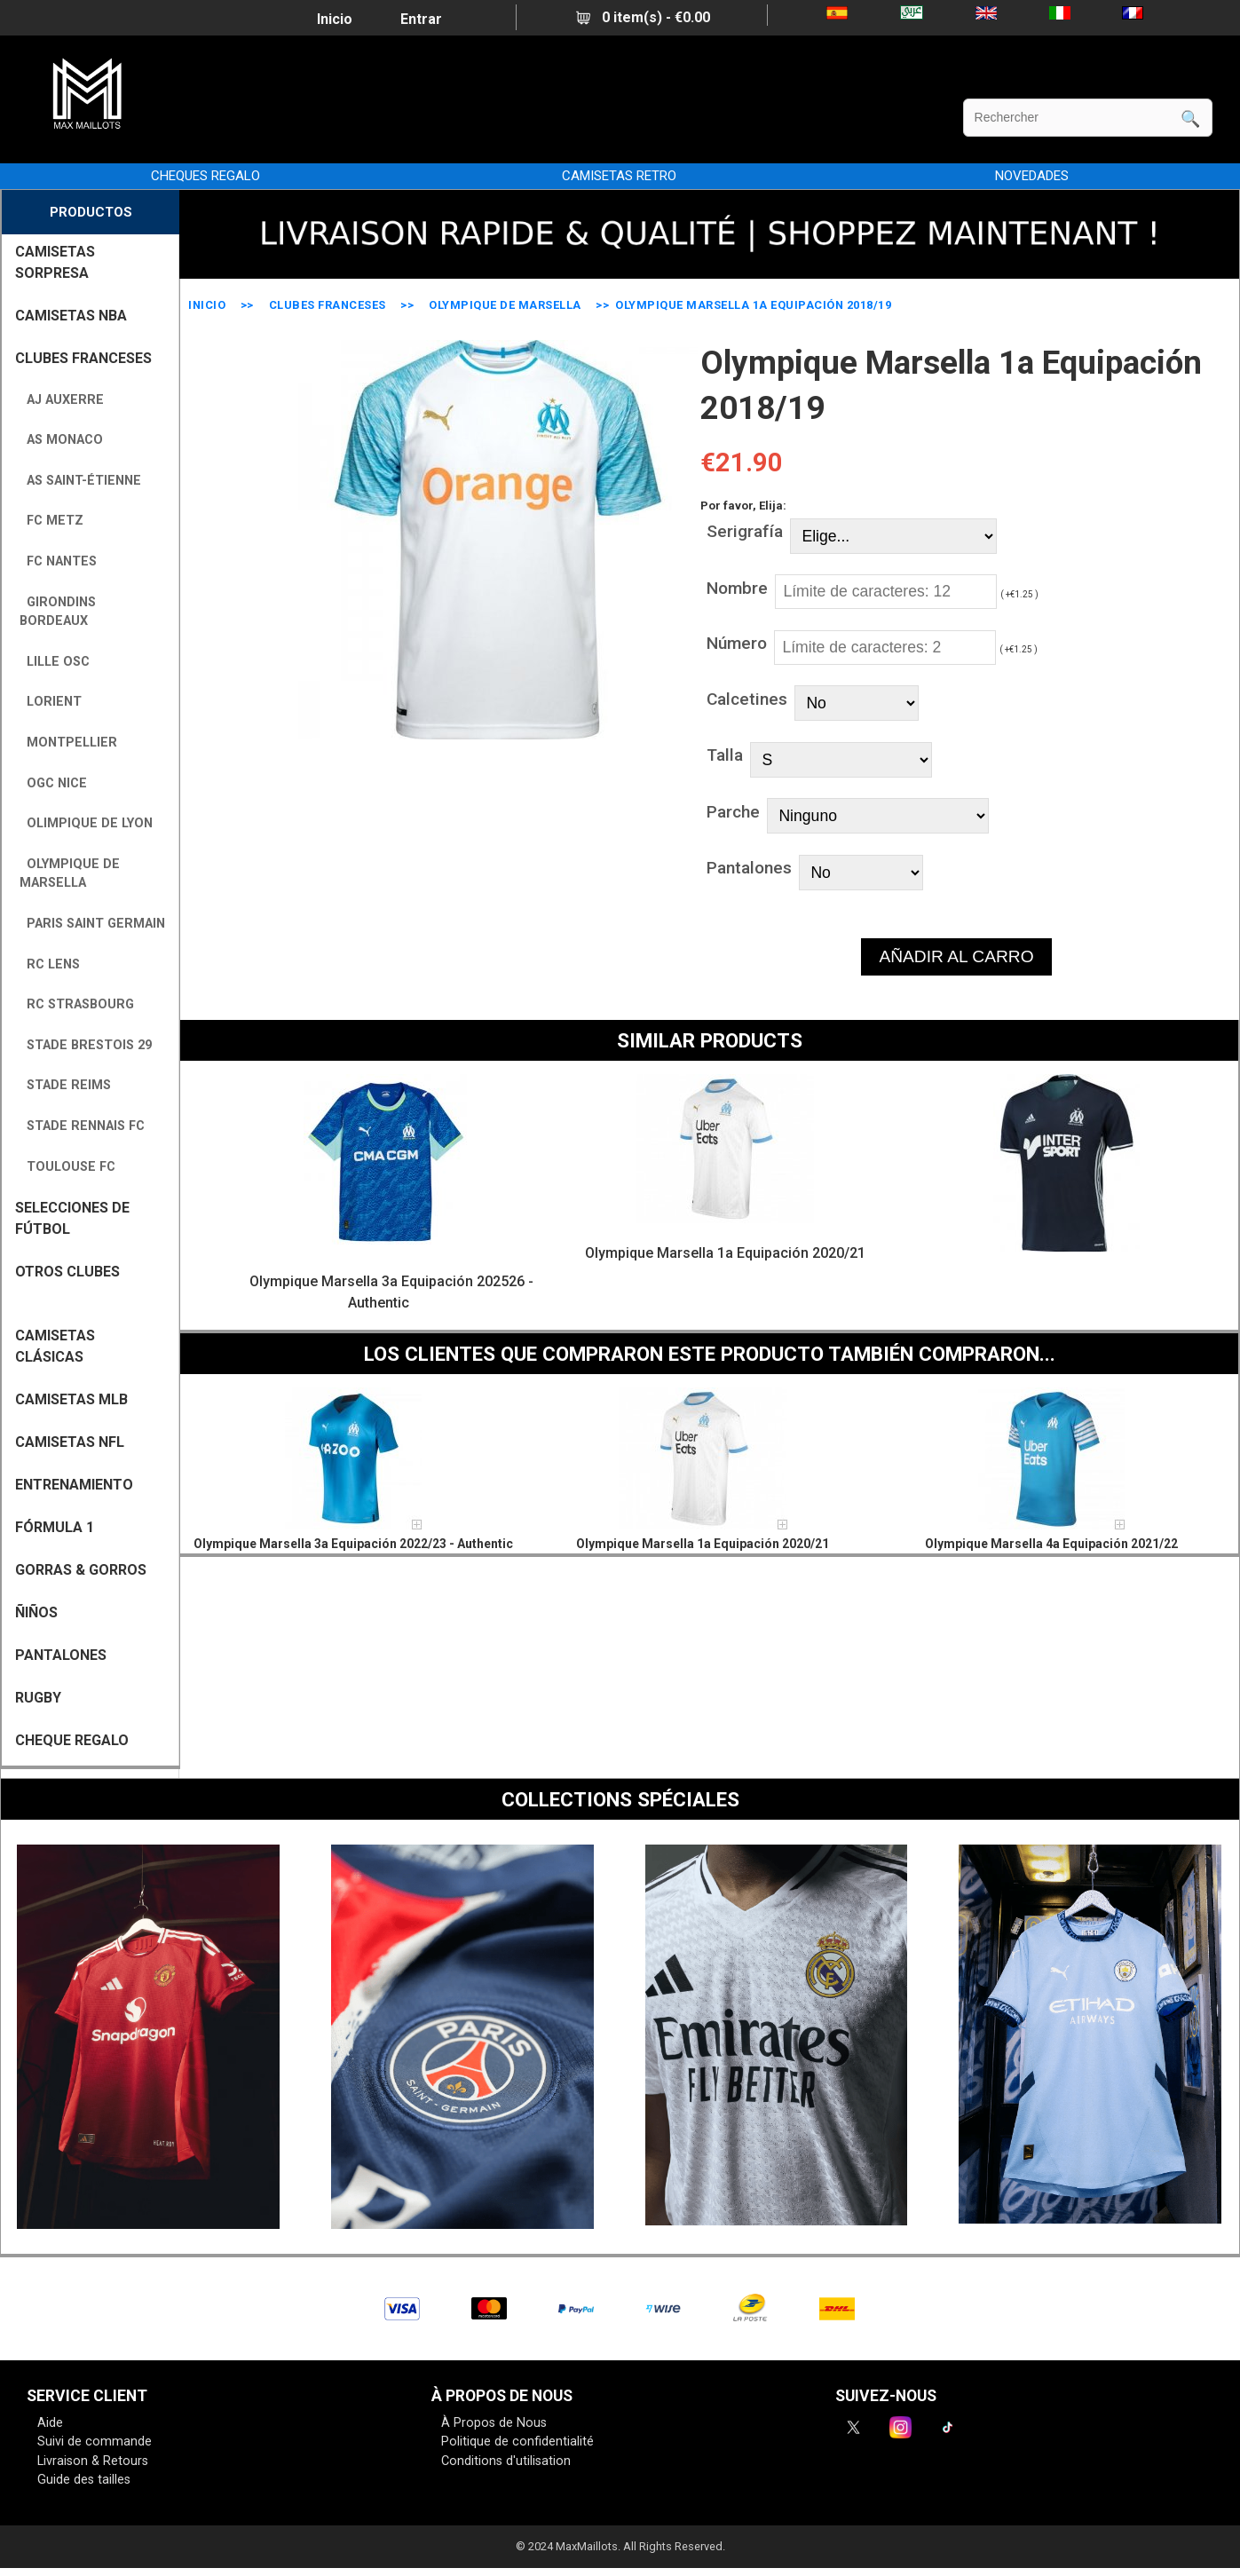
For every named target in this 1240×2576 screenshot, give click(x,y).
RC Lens (50, 964)
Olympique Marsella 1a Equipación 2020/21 (725, 1253)
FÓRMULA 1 (54, 1527)
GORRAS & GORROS (80, 1569)
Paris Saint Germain (92, 923)
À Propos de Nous (494, 2422)
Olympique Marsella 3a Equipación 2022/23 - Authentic (353, 1544)
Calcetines (747, 699)
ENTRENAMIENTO (74, 1484)
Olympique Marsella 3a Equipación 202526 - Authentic (391, 1292)
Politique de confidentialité (517, 2441)
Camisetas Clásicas (55, 1346)
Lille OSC (55, 661)
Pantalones (749, 867)
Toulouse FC (67, 1166)
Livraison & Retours (92, 2461)
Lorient (51, 701)
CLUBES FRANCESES (327, 305)
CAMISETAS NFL (69, 1442)
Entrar (421, 19)
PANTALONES (61, 1655)
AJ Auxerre (62, 399)
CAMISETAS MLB (71, 1399)
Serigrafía (745, 531)
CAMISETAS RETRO (619, 176)
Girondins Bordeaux (58, 612)
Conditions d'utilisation (506, 2461)
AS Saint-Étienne (80, 480)
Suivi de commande (94, 2441)
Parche (733, 812)
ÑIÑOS (36, 1612)
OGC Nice (53, 783)
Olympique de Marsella (505, 305)
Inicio (334, 19)
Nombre (737, 588)
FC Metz (51, 520)
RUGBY (38, 1697)
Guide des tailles (83, 2479)
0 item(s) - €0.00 (643, 17)
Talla (725, 755)
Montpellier (68, 742)
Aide (50, 2422)
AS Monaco (61, 439)
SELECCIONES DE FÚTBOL (72, 1218)
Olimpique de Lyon (86, 823)
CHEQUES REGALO (205, 176)
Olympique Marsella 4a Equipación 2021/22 (1051, 1544)
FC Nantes (58, 561)
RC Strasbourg (77, 1004)
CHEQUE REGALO (72, 1740)
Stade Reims (65, 1085)
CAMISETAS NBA (71, 315)
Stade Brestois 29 (86, 1045)
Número (737, 643)
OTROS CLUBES (67, 1271)
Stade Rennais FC (82, 1126)
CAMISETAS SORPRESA (55, 262)
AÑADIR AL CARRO (956, 956)
